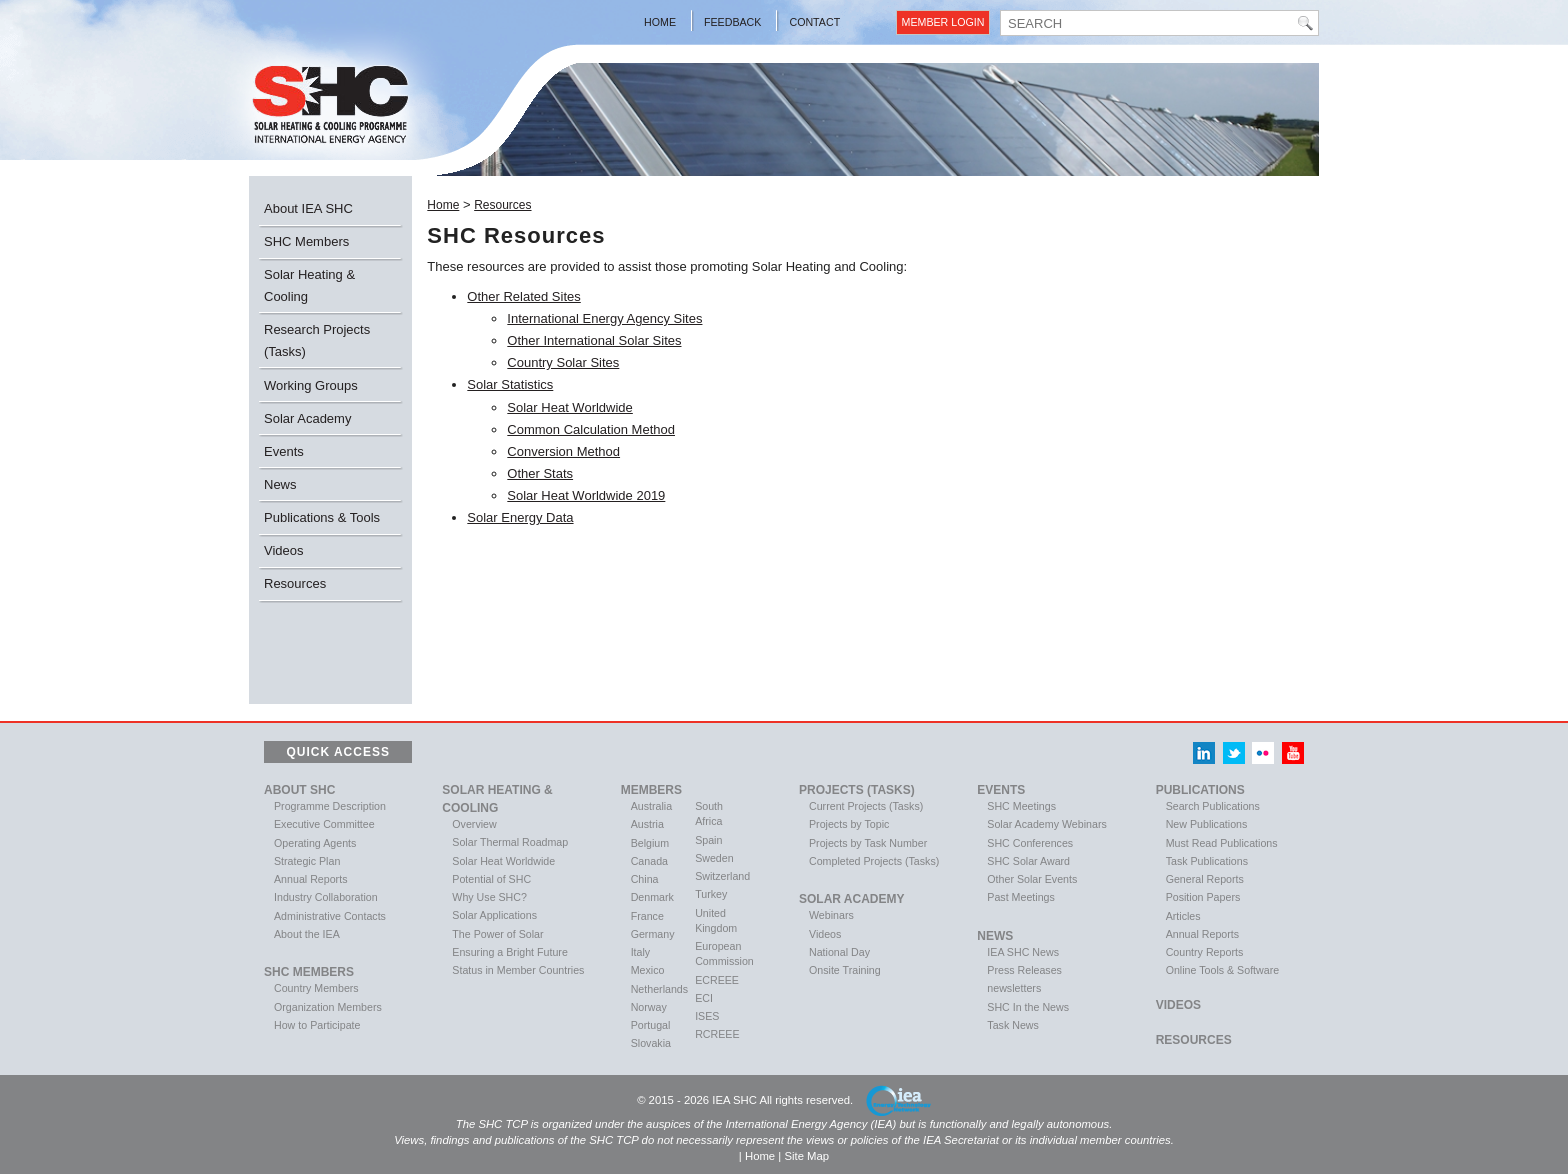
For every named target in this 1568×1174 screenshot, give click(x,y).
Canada (649, 861)
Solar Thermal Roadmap (510, 842)
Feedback (732, 22)
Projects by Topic (849, 824)
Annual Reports (310, 879)
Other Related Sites (523, 296)
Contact (814, 22)
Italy (641, 952)
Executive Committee (324, 824)
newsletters (1014, 988)
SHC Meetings (1021, 806)
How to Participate (317, 1025)
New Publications (1207, 824)
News (280, 484)
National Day (839, 952)
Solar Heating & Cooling (309, 285)
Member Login (943, 22)
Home (660, 22)
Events (284, 451)
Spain (708, 840)
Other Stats (540, 473)
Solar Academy (307, 418)
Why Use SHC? (489, 897)
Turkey (711, 894)
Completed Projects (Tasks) (874, 861)
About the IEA (307, 934)
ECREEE (717, 980)
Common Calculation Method (591, 429)
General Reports (1205, 879)
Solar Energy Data (520, 517)
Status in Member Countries (518, 970)
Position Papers (1203, 897)
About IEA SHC (308, 208)
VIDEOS (1178, 1005)
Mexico (648, 970)
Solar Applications (494, 915)
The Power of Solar (497, 934)
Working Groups (311, 385)
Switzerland (722, 876)
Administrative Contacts (330, 916)
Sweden (714, 858)
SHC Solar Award (1028, 861)
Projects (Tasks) (857, 790)
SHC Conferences (1030, 843)
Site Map (806, 1156)
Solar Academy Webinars (1046, 824)
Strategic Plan (307, 861)
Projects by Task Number (868, 843)
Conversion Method (563, 451)
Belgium (650, 843)
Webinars (831, 915)
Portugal (651, 1025)
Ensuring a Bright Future (510, 952)
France (647, 916)
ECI (704, 998)
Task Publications (1207, 861)
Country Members (316, 988)
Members (651, 790)
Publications (1200, 790)
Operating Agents (315, 843)
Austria (647, 824)
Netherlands (659, 989)
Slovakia (651, 1043)
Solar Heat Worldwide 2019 (586, 495)
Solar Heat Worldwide (569, 407)
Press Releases (1024, 970)
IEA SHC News (1023, 952)
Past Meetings (1021, 897)
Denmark (652, 897)
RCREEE (717, 1034)
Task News (1013, 1025)
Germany (653, 934)
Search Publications (1213, 806)
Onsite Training (845, 970)
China (645, 879)
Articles (1183, 916)
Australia (651, 806)
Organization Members (328, 1007)
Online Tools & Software (1223, 970)
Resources (295, 583)
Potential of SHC (491, 879)
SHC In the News (1028, 1007)
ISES (707, 1016)
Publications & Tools (322, 517)
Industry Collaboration (326, 897)
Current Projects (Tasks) (866, 806)
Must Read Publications (1222, 843)
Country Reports (1205, 952)
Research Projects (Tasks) (317, 340)
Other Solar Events (1032, 879)
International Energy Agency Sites (604, 318)
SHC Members (306, 241)
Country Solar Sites (563, 362)
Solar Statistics (510, 384)
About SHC (299, 790)
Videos (284, 550)
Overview (474, 824)
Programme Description (330, 806)
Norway (649, 1007)
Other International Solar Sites (594, 340)
